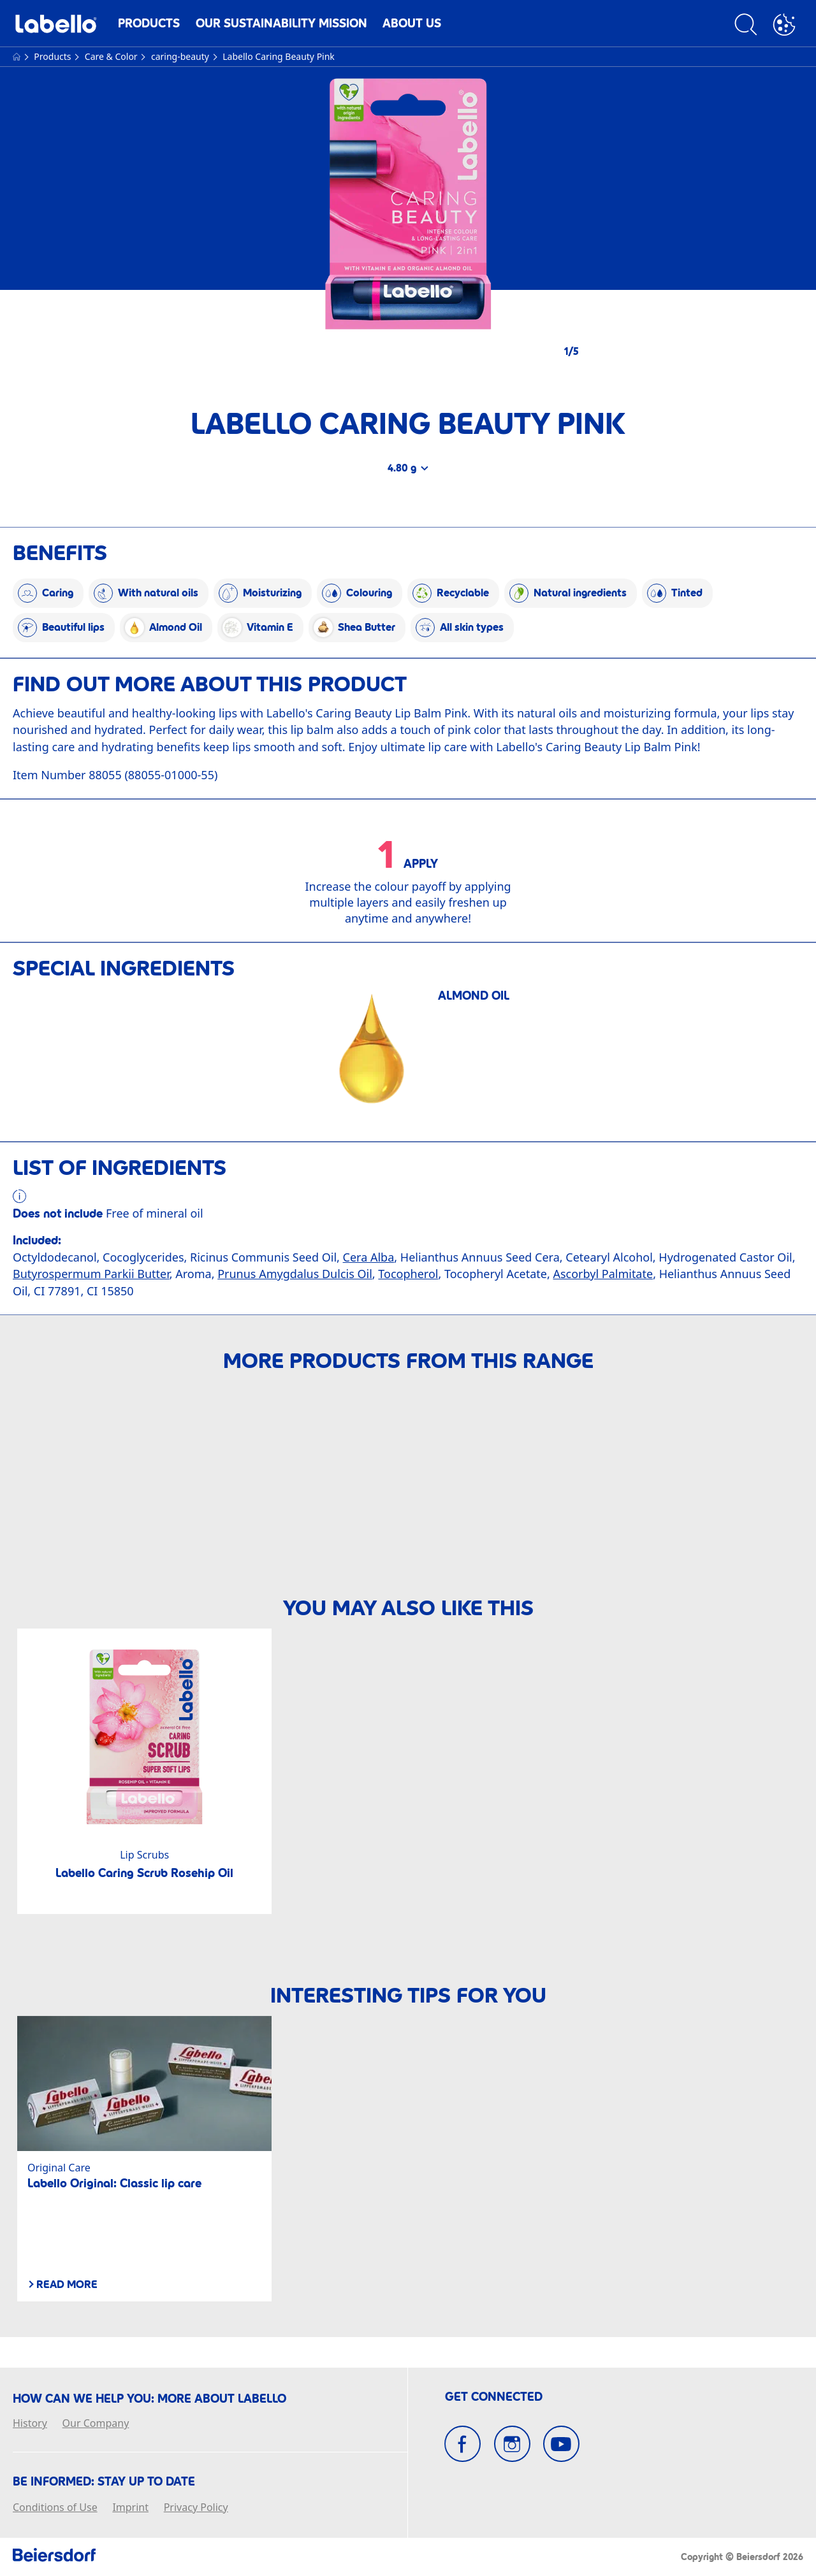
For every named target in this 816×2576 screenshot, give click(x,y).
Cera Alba (369, 1257)
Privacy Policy (196, 2507)
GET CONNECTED (494, 2397)
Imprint (130, 2507)
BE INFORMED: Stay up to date (104, 2482)
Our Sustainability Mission (281, 23)
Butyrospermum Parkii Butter (91, 1273)
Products (149, 23)
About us (411, 23)
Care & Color (112, 56)
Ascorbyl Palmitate (603, 1273)
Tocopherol (408, 1273)
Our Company (95, 2423)
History (30, 2423)
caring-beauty (181, 56)
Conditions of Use (55, 2507)
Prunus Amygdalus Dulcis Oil (294, 1273)
